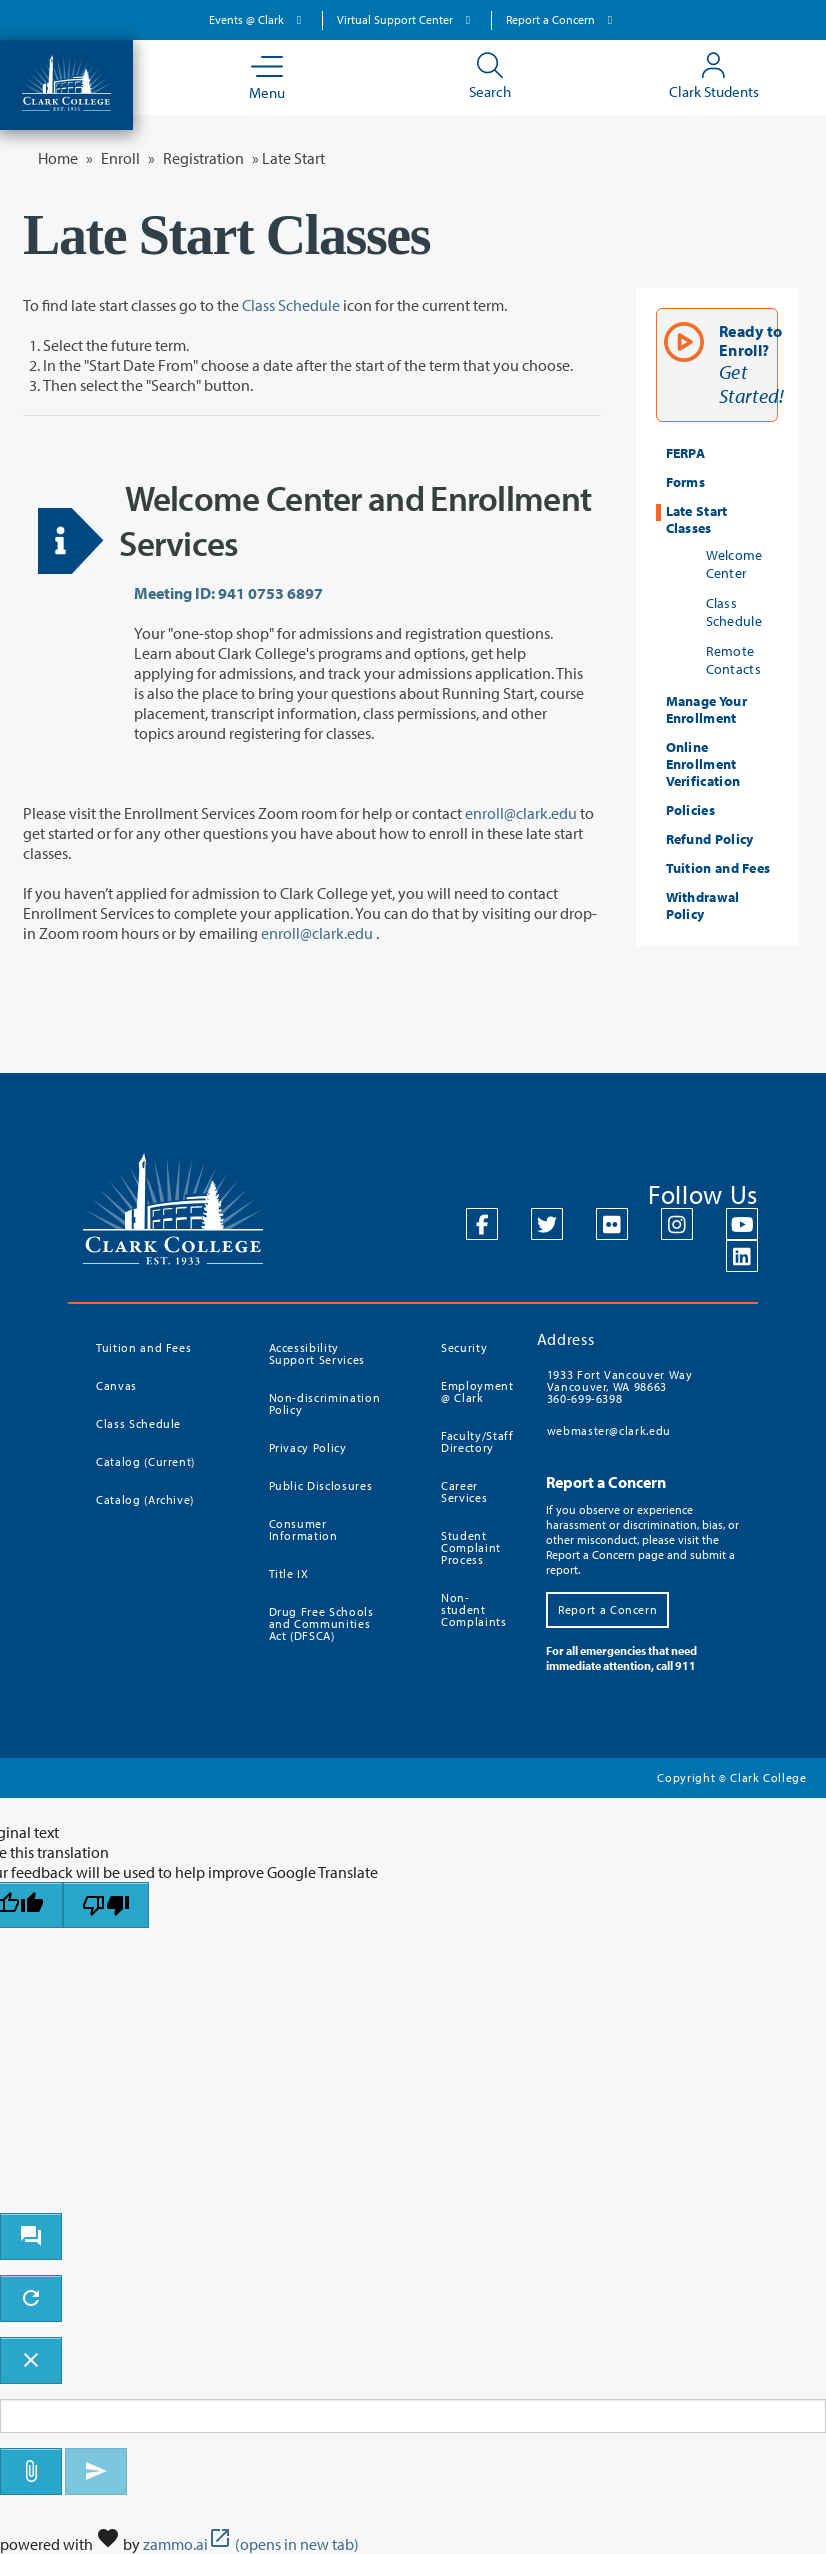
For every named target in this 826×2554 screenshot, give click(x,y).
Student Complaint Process (471, 1547)
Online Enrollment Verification (703, 764)
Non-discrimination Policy (325, 1403)
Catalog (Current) (145, 1461)
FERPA (686, 453)
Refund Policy (710, 839)
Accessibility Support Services (317, 1353)
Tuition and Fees (718, 868)
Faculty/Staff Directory (477, 1441)
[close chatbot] (31, 2360)
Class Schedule (291, 305)
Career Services (464, 1491)
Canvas (116, 1385)
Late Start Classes (697, 519)
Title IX (289, 1573)
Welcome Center (734, 564)
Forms (686, 482)
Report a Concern (562, 19)
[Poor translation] (106, 1905)
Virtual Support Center (406, 19)
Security (464, 1347)
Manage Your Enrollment (706, 709)
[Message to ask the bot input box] (413, 2416)
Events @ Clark (258, 19)
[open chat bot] (31, 2236)
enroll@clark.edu (521, 813)
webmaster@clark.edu (609, 1430)
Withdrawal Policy (703, 905)
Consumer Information (303, 1529)
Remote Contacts (733, 660)
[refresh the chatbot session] (31, 2298)
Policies (690, 810)
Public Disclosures (321, 1485)
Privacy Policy (308, 1447)
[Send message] (96, 2471)
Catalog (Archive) (145, 1499)
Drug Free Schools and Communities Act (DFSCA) (321, 1623)
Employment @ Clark (477, 1391)
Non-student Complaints (474, 1609)
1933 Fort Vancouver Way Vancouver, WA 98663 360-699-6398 (620, 1386)
